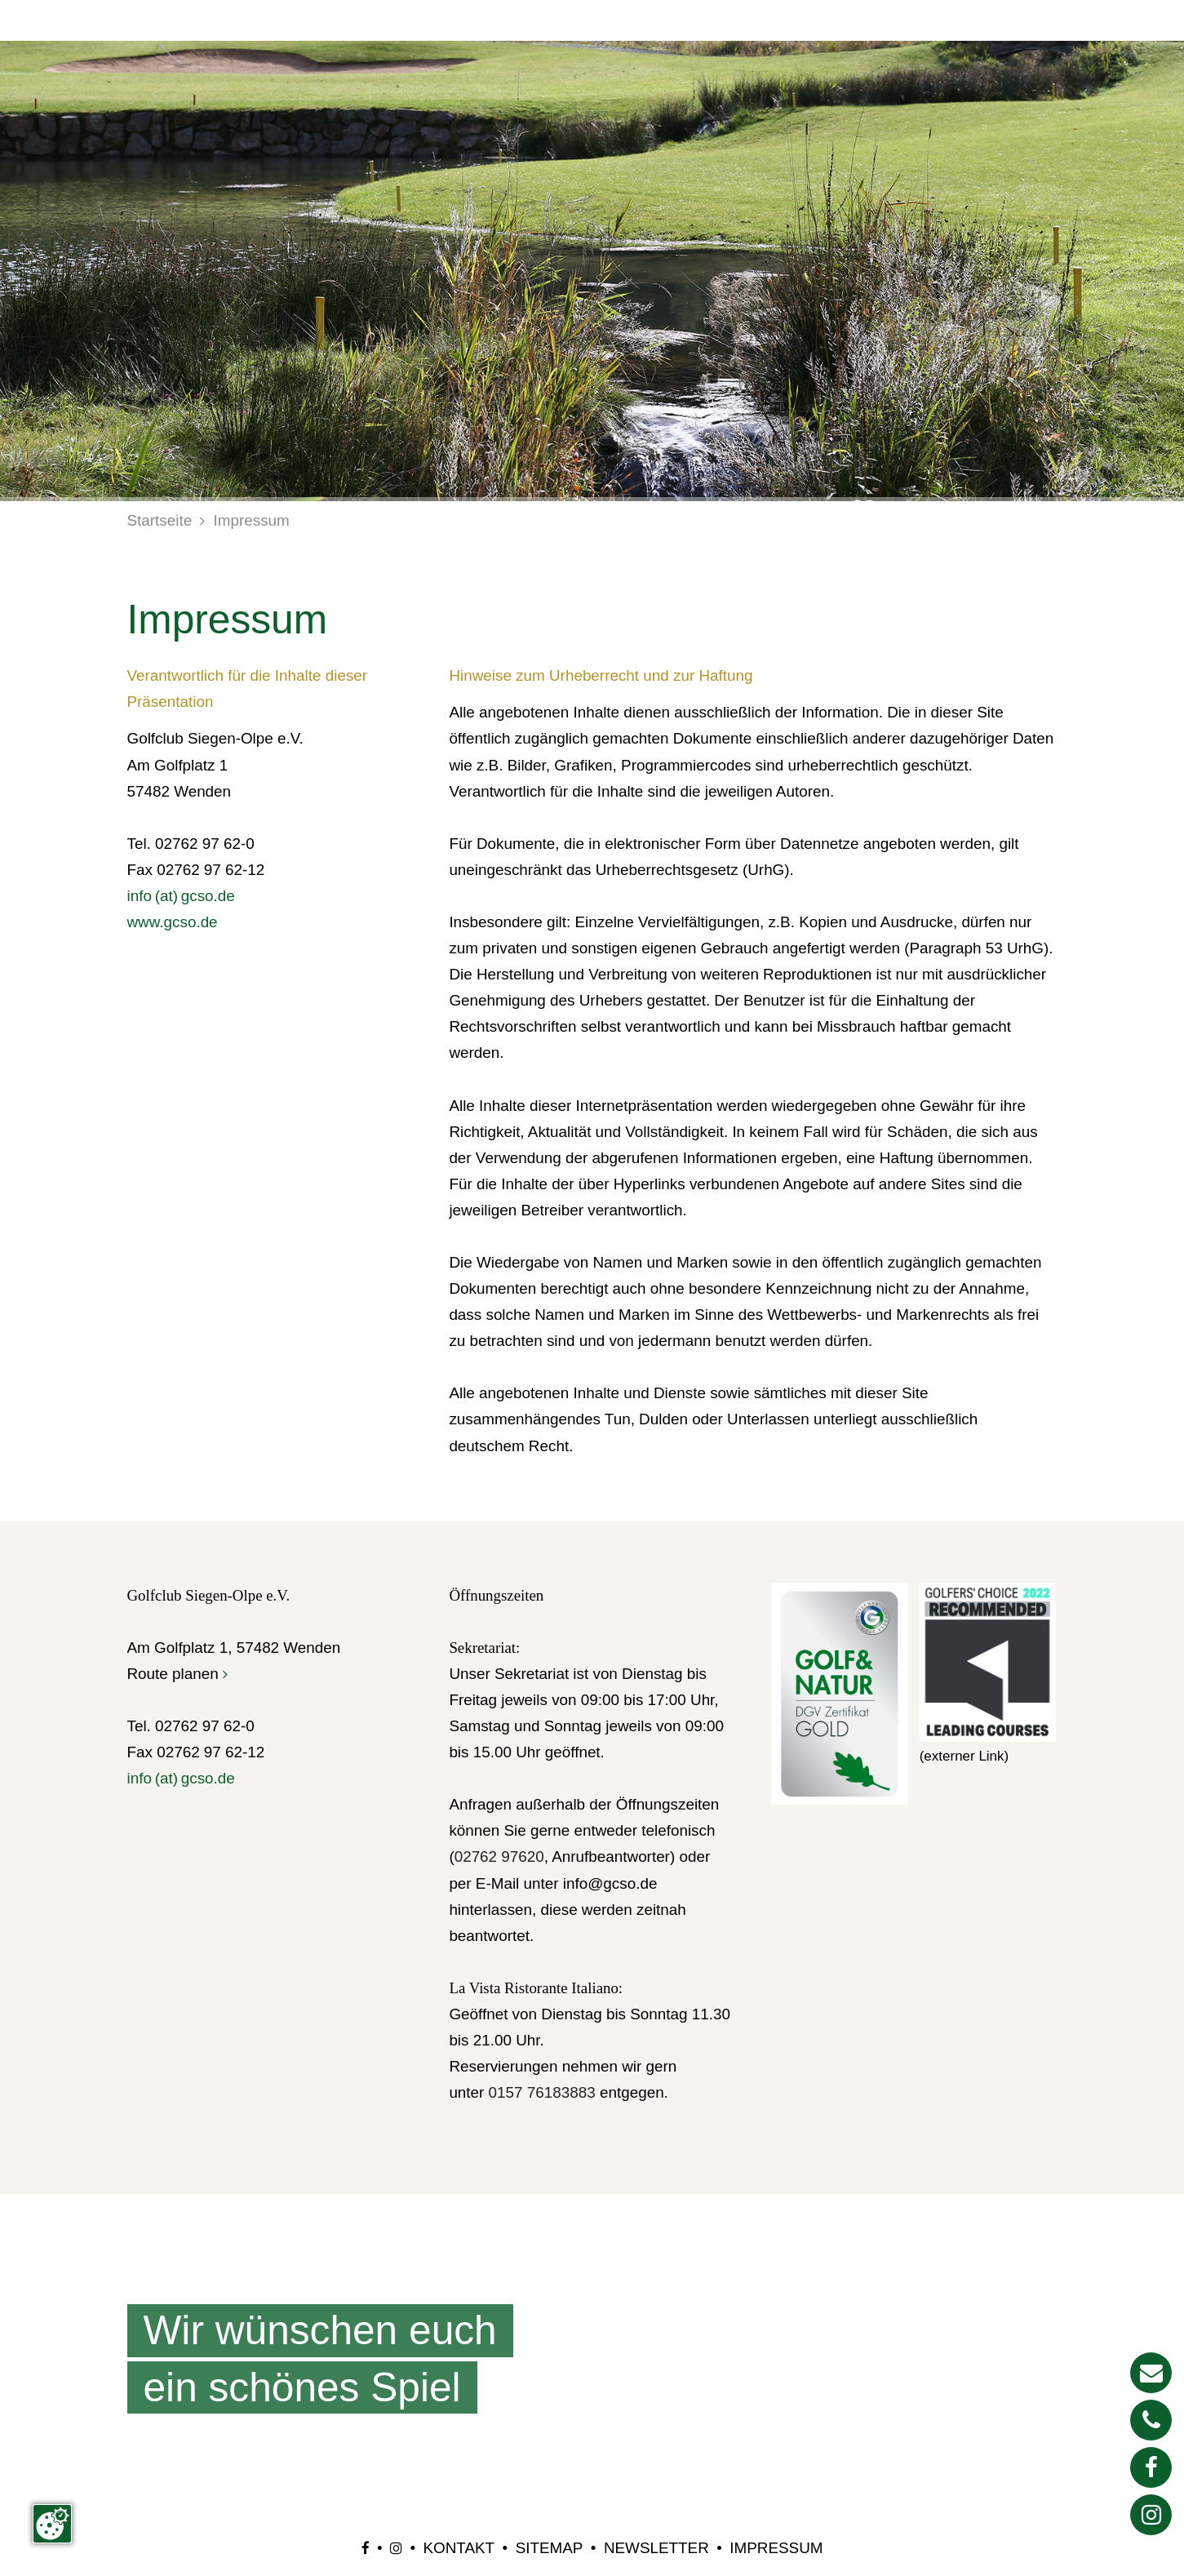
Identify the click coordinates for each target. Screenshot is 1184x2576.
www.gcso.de (172, 921)
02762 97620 (499, 1856)
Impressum (252, 520)
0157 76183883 (542, 2092)
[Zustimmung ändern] (52, 2523)
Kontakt (458, 2547)
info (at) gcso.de (181, 895)
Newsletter (656, 2547)
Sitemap (549, 2547)
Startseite (160, 520)
